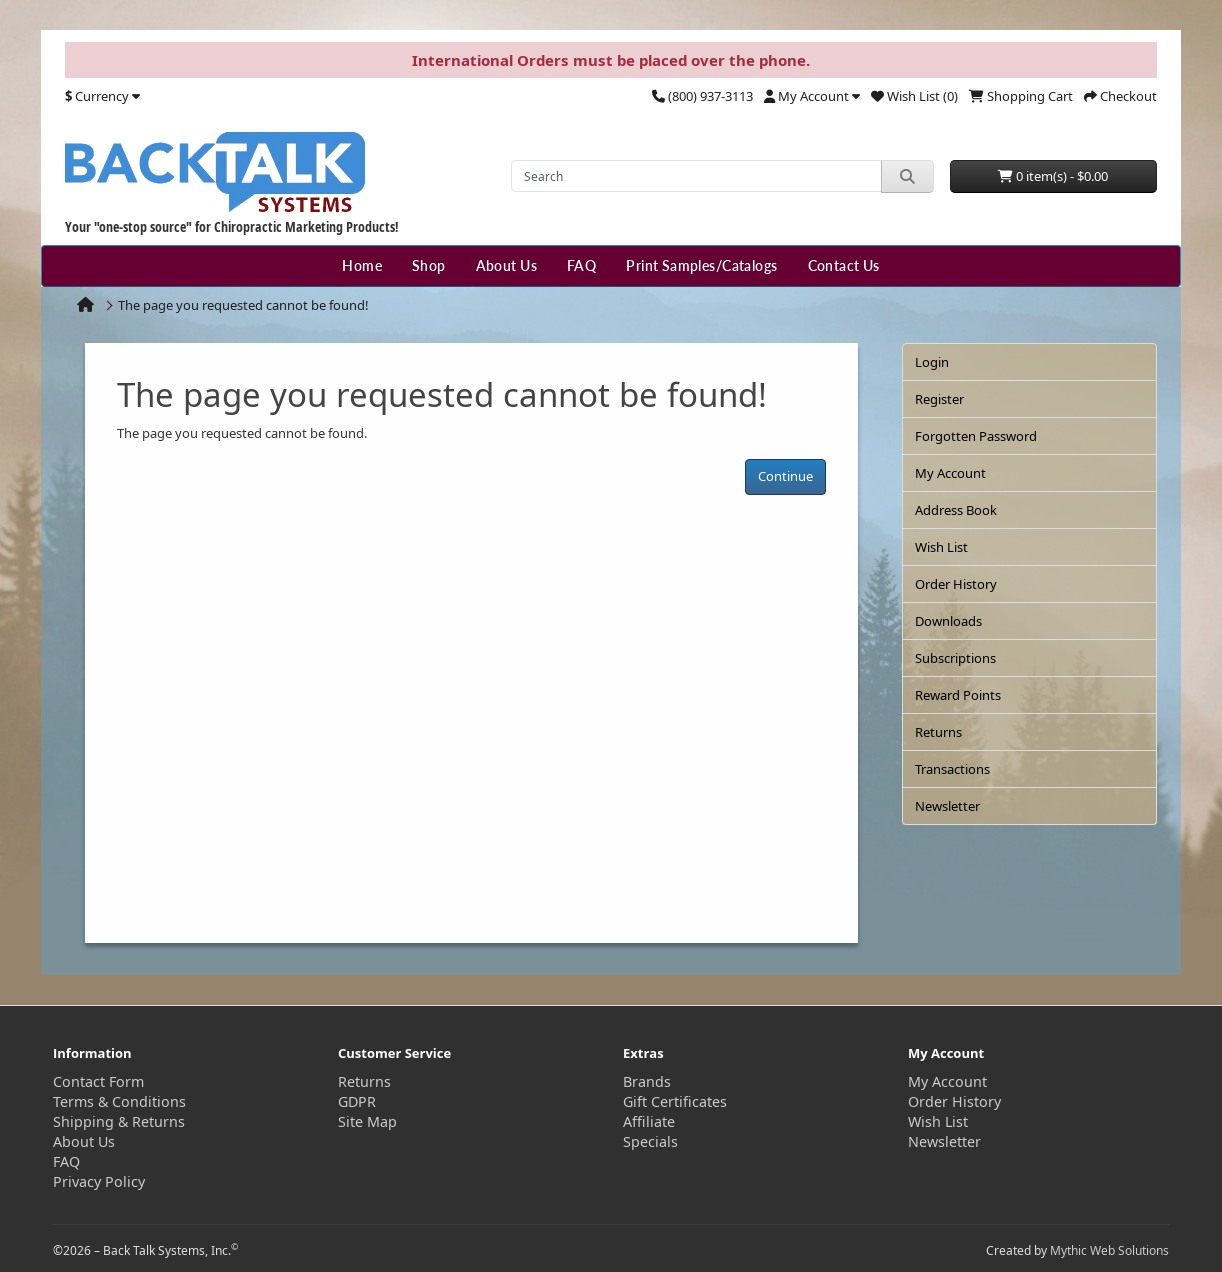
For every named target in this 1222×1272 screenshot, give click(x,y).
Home (362, 265)
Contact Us (844, 265)
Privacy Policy (99, 1181)
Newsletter (947, 806)
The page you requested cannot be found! (243, 305)
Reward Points (958, 695)
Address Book (956, 510)
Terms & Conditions (119, 1101)
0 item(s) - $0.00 (1053, 176)
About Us (506, 265)
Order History (956, 584)
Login (932, 362)
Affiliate (649, 1121)
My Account (950, 473)
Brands (647, 1081)
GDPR (357, 1101)
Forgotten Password (976, 436)
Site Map (367, 1121)
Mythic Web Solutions (1109, 1250)
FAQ (581, 265)
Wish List (941, 547)
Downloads (948, 621)
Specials (650, 1141)
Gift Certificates (675, 1101)
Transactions (952, 769)
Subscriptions (955, 658)
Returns (938, 732)
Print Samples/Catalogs (701, 265)
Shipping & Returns (119, 1121)
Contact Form (98, 1081)
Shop (429, 265)
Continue (785, 476)
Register (939, 399)
